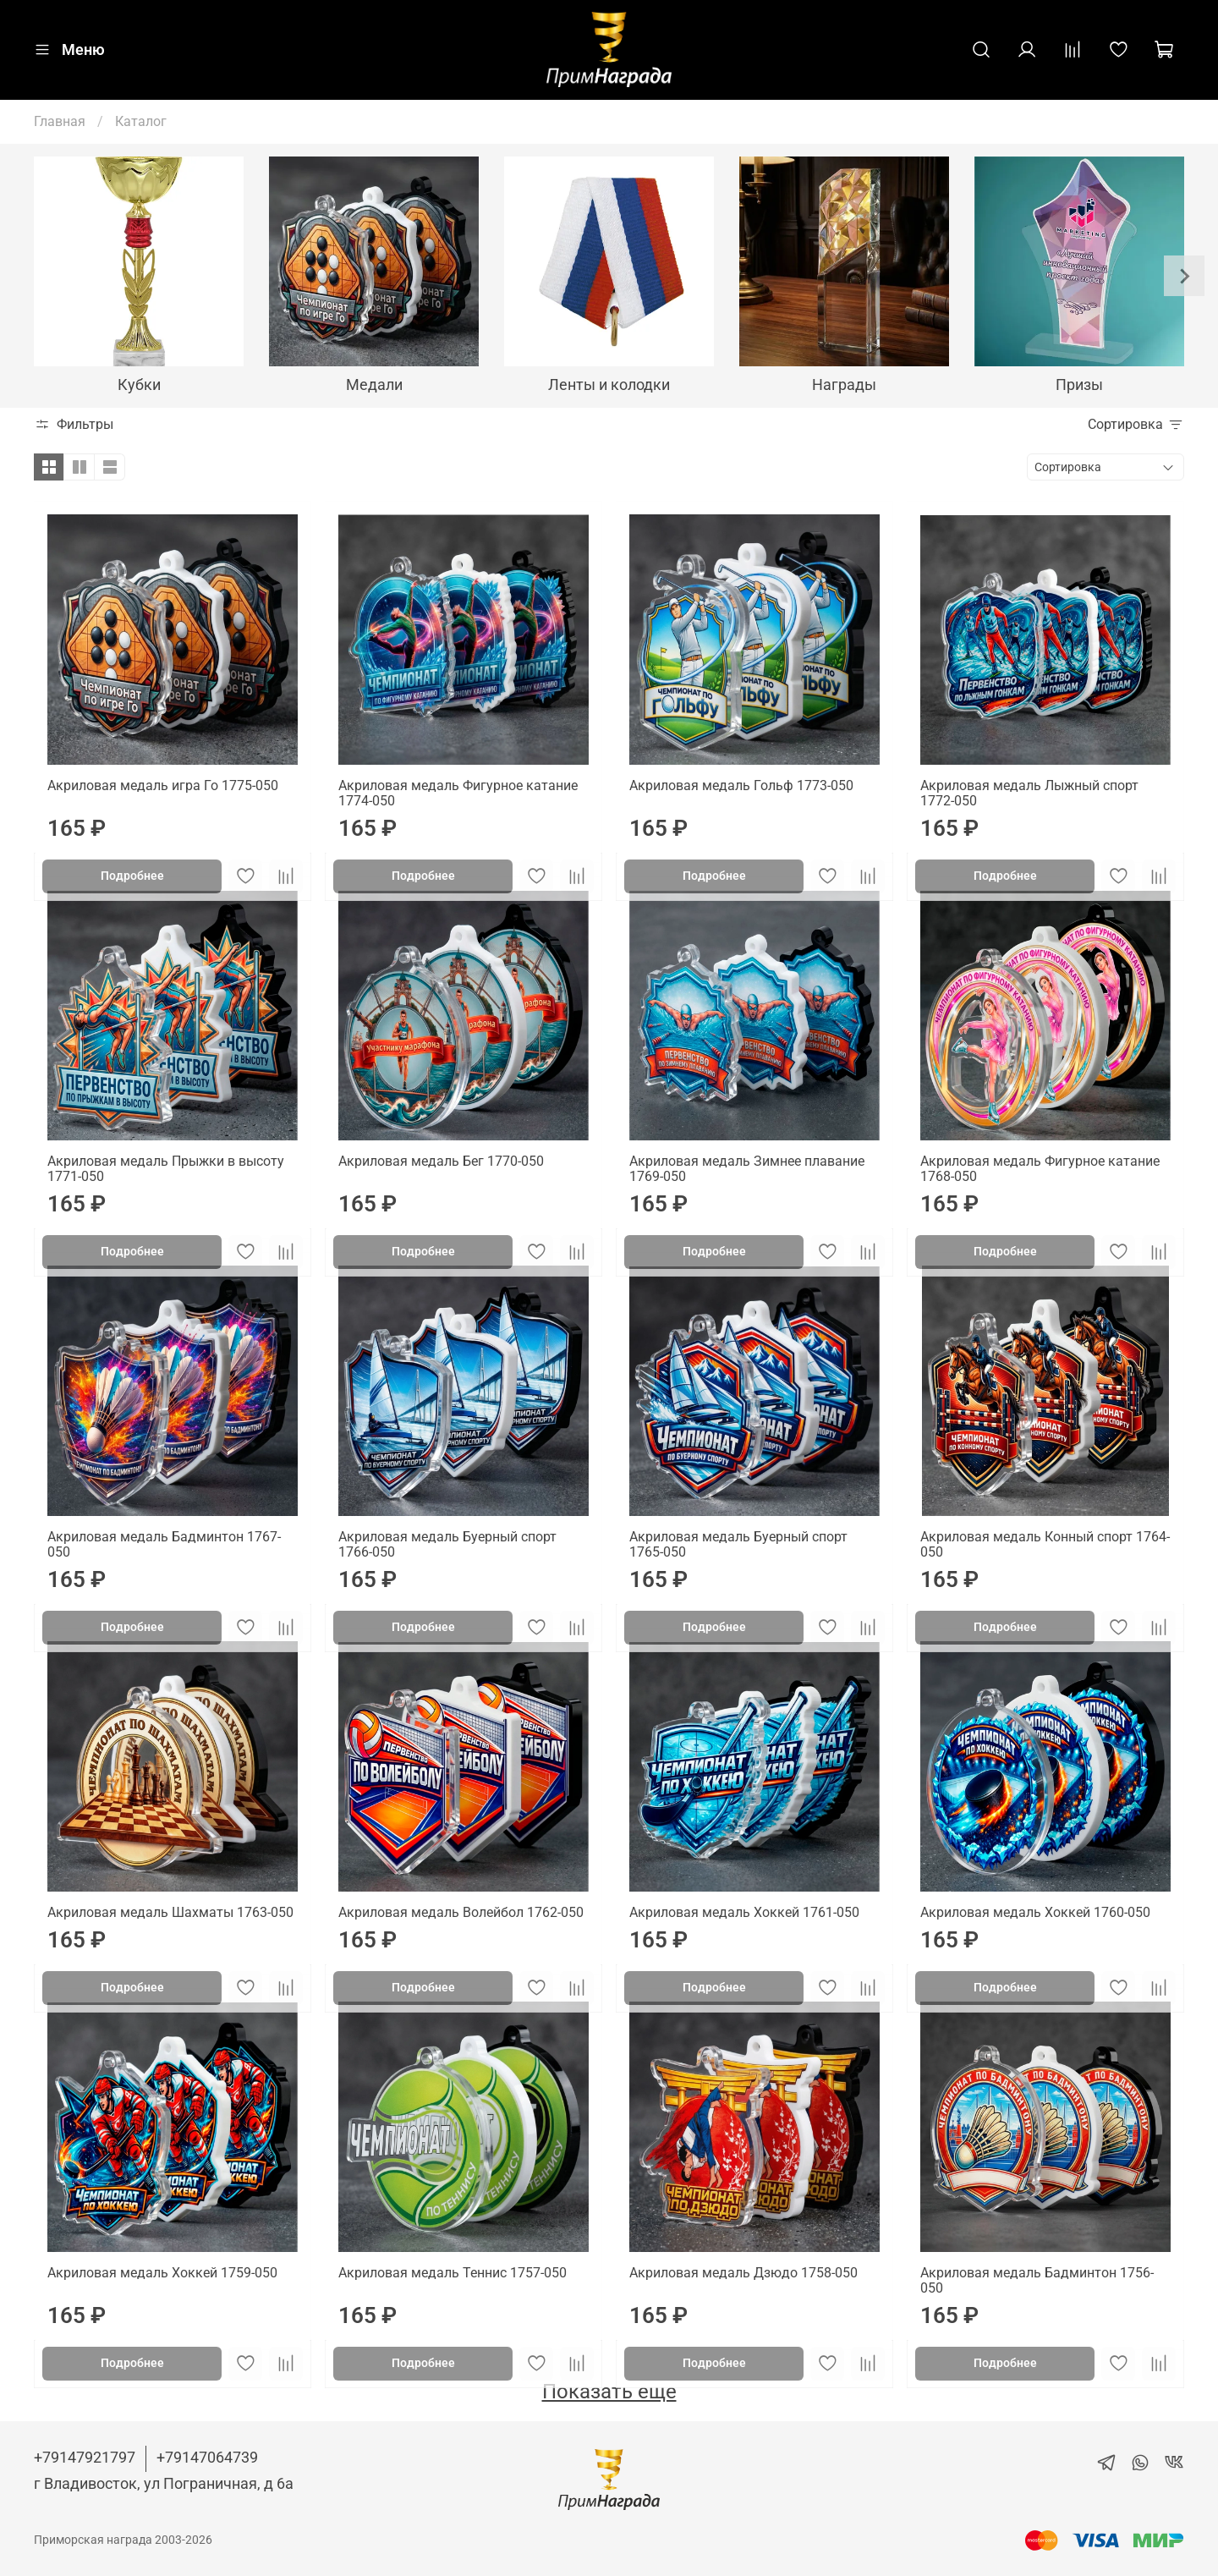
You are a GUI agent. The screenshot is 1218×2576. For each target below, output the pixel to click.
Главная (59, 121)
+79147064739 (207, 2457)
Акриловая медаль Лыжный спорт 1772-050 (1029, 793)
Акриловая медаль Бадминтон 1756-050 (1037, 2280)
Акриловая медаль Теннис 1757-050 (452, 2273)
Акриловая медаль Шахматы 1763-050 (170, 1912)
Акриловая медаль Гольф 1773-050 (741, 785)
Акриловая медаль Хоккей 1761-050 (744, 1912)
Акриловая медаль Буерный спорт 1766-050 (447, 1544)
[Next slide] (1184, 275)
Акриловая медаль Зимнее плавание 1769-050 (746, 1168)
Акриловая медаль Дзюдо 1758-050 (743, 2273)
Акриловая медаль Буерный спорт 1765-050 (738, 1544)
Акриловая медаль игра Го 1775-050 (162, 785)
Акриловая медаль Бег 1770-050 (441, 1161)
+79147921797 (84, 2457)
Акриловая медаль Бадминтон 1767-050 (164, 1544)
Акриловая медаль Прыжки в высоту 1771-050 (165, 1168)
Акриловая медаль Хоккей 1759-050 (162, 2273)
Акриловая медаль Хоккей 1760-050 (1035, 1912)
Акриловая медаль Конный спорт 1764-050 (1045, 1544)
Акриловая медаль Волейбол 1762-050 (461, 1912)
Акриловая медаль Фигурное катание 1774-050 (458, 793)
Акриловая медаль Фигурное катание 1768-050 (1040, 1168)
